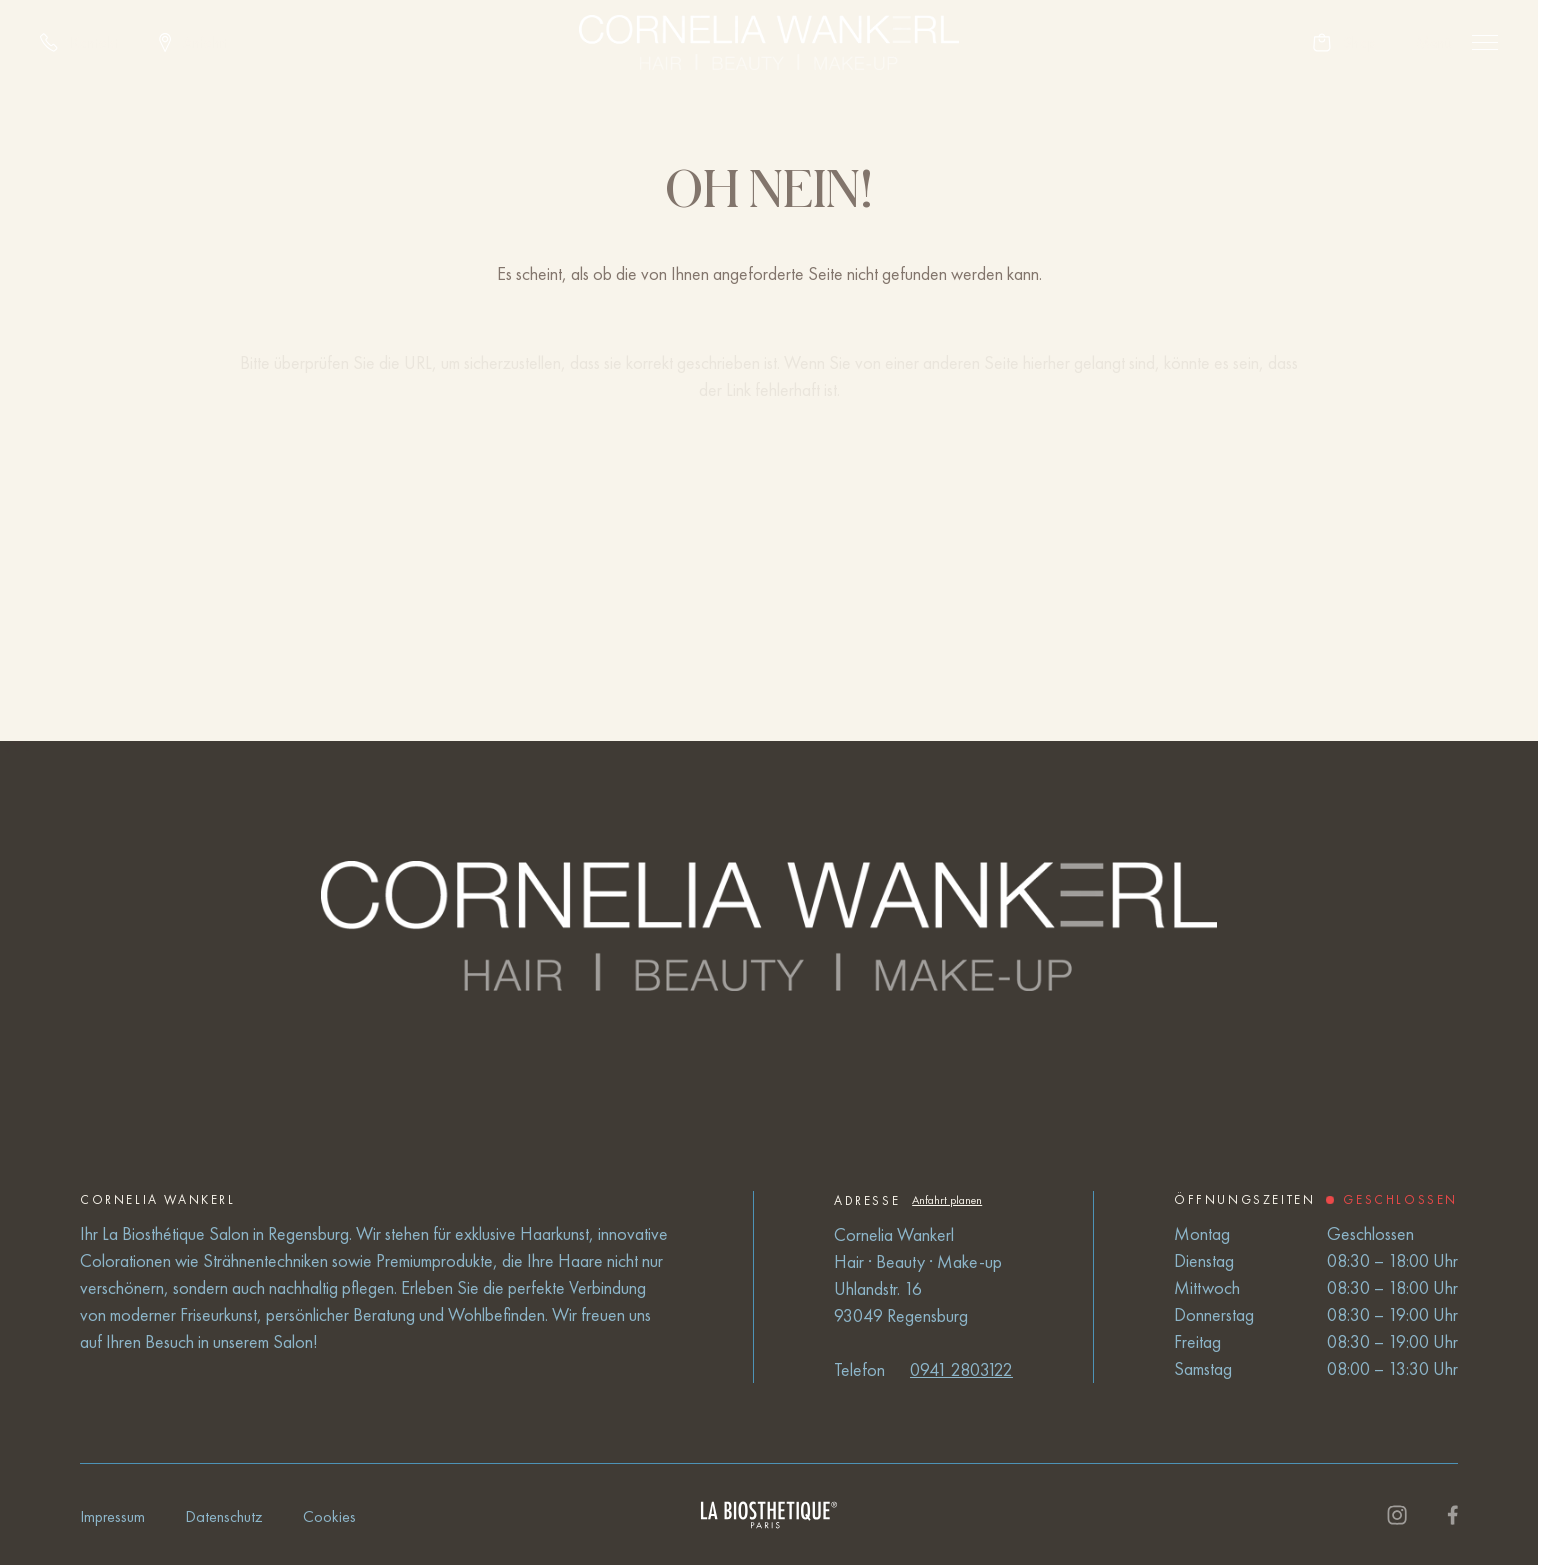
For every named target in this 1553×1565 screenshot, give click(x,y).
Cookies (329, 1516)
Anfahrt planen (947, 1200)
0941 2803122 (961, 1369)
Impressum (112, 1516)
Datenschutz (224, 1516)
